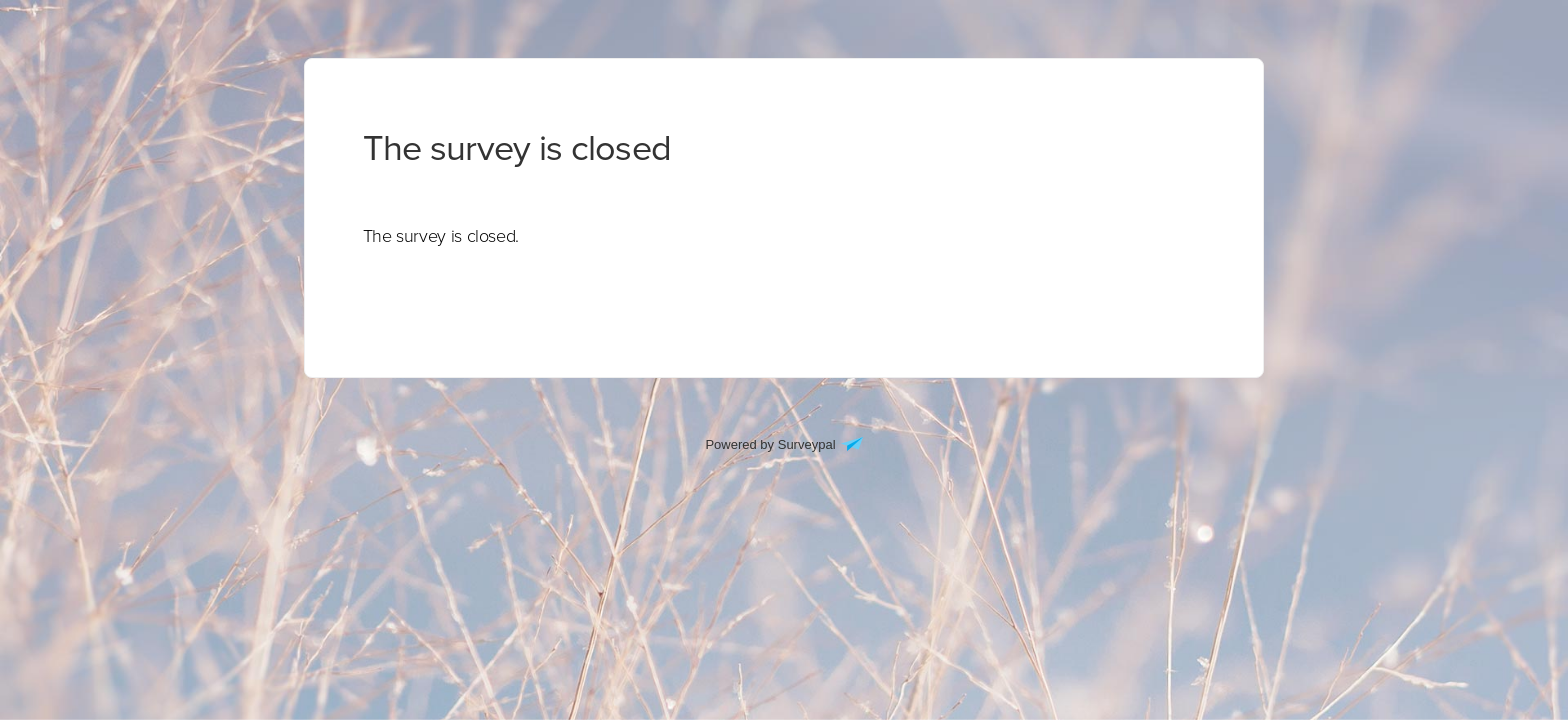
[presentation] (441, 236)
